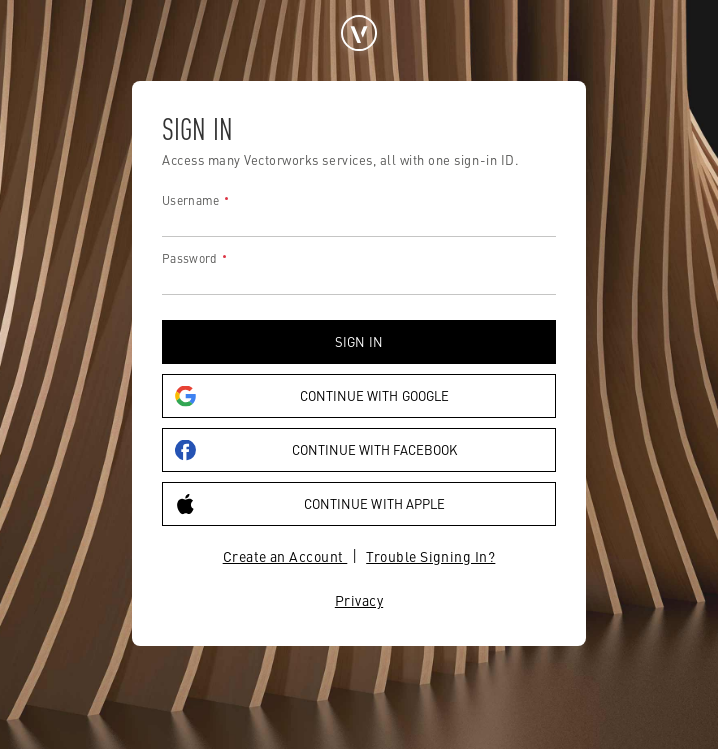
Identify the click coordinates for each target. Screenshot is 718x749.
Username (190, 200)
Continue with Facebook (316, 450)
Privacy (359, 600)
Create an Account (285, 556)
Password (189, 258)
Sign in (358, 341)
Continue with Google (312, 396)
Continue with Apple (310, 504)
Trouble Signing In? (430, 556)
